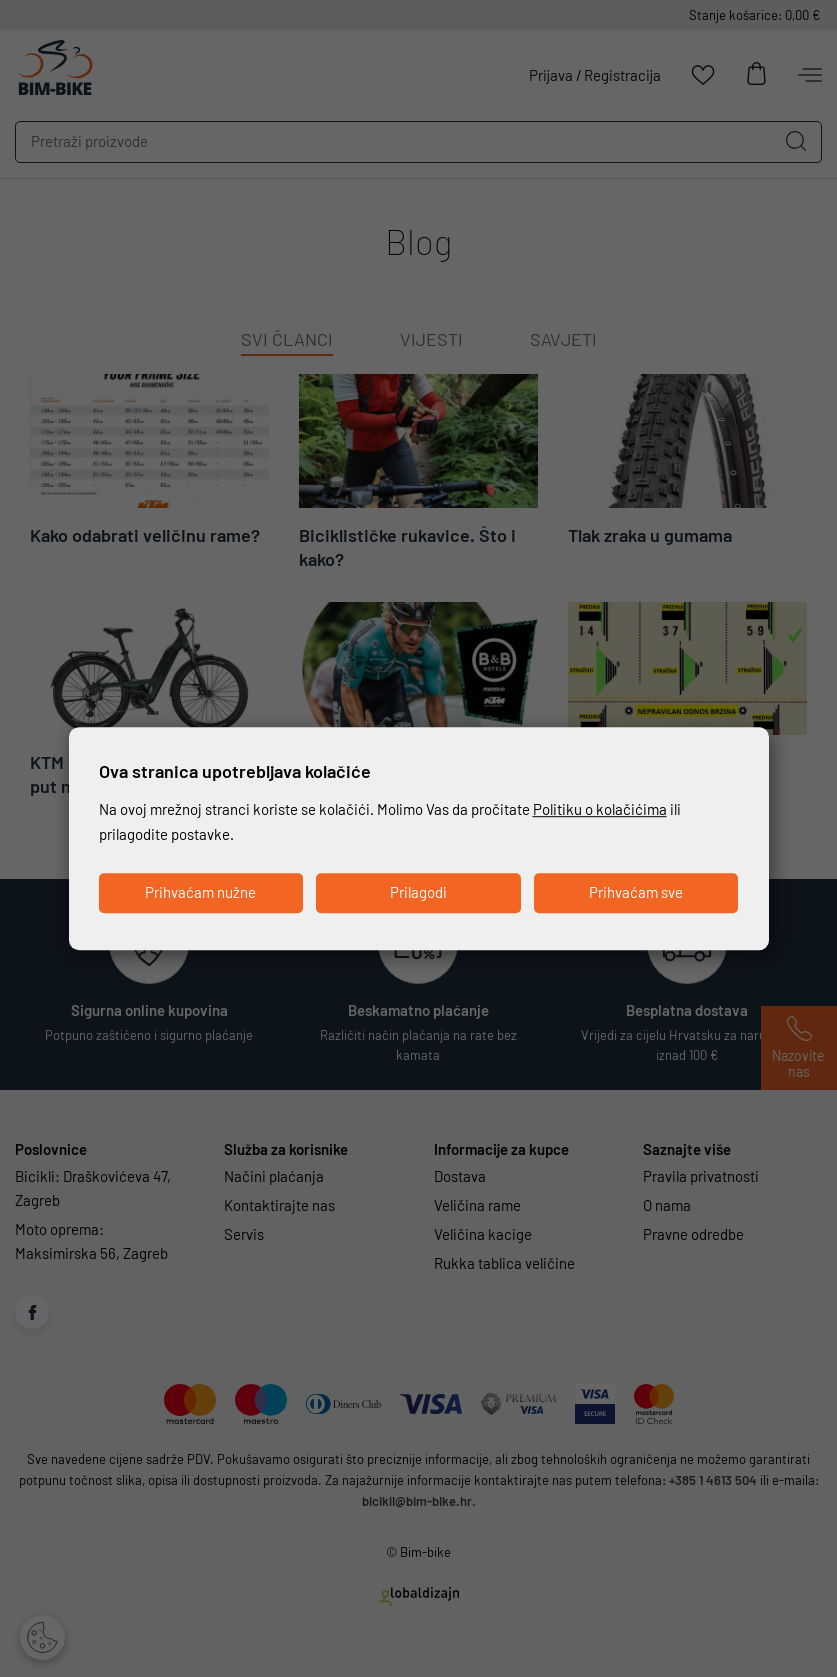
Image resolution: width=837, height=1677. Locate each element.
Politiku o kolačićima (600, 810)
